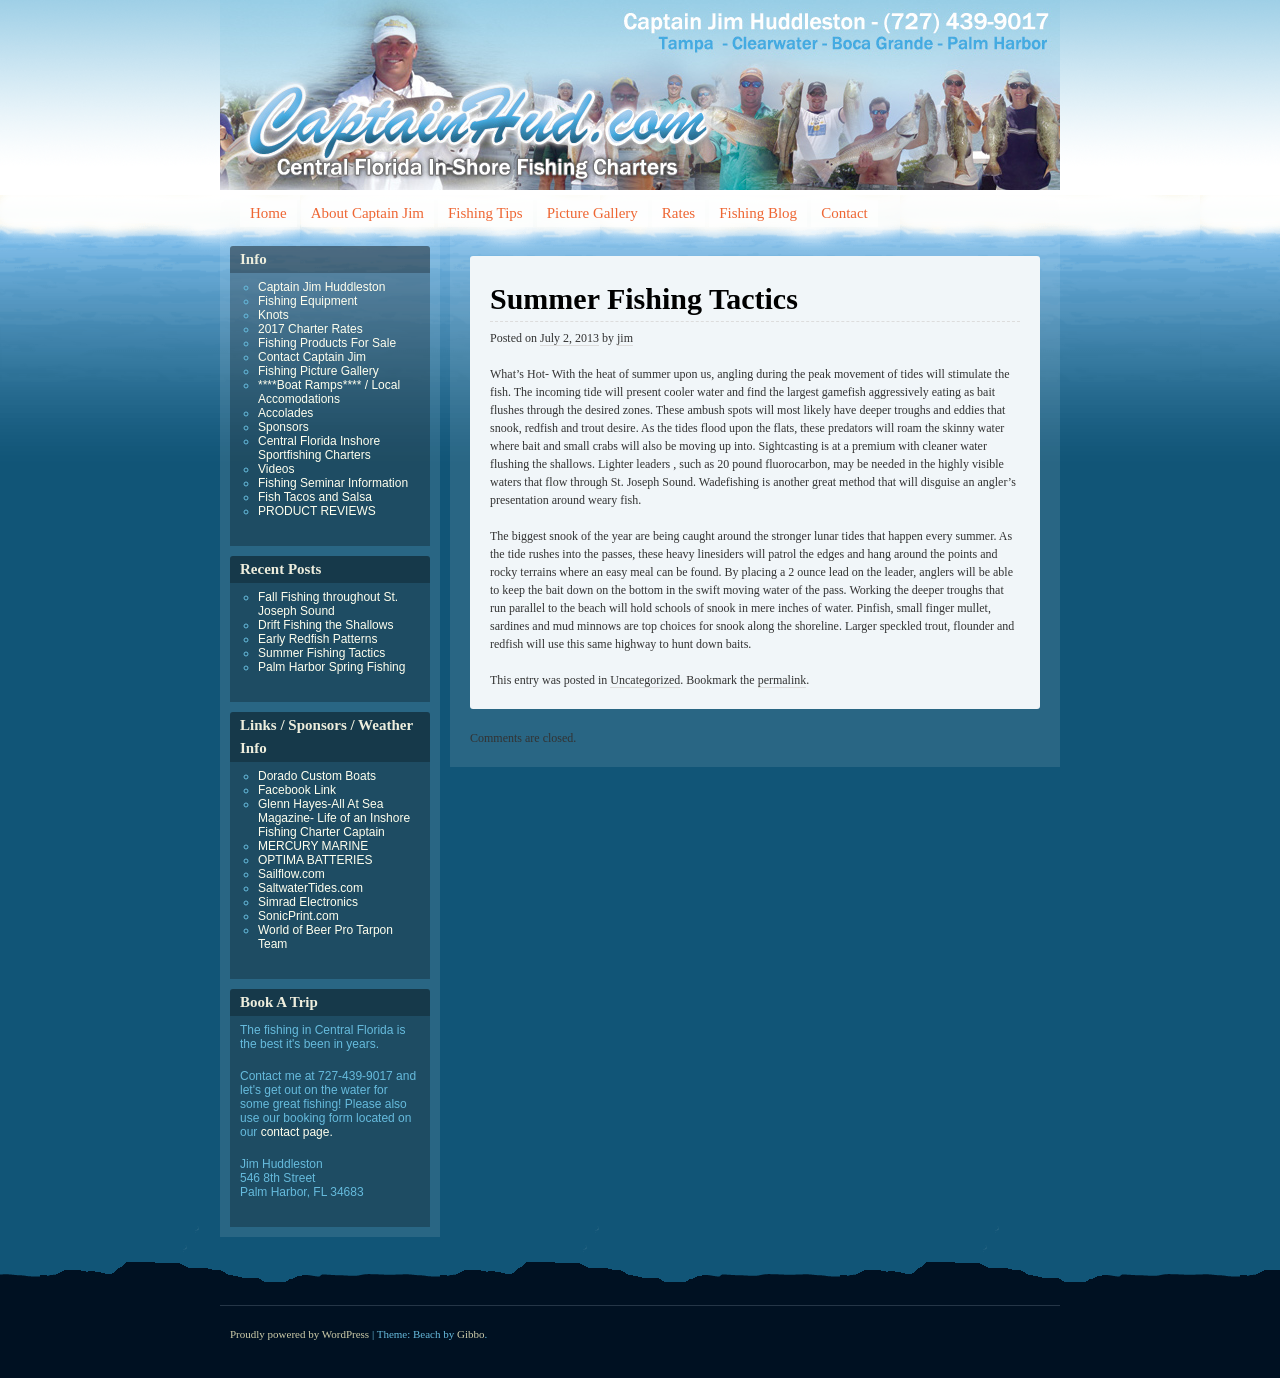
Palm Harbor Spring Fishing (331, 667)
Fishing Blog (758, 213)
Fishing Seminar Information (333, 483)
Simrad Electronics (308, 902)
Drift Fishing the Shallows (325, 625)
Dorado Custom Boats (317, 776)
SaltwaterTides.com (310, 888)
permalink (782, 680)
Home (268, 213)
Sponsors (283, 427)
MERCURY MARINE (313, 846)
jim (625, 338)
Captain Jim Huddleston (321, 287)
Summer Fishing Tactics (321, 653)
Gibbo (471, 1334)
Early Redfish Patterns (317, 639)
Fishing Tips (485, 213)
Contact (844, 213)
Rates (678, 213)
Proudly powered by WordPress (299, 1334)
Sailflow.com (291, 874)
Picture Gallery (592, 213)
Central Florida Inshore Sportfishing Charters (319, 448)
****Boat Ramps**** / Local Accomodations (329, 392)
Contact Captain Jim (312, 357)
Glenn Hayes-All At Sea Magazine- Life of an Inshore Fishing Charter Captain (334, 818)
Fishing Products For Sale (327, 343)
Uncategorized (645, 680)
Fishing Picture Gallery (318, 371)
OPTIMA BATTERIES (315, 860)
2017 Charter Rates (310, 329)
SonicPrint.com (298, 916)
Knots (273, 315)
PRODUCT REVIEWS (317, 511)
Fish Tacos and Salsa (315, 497)
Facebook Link (297, 790)
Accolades (285, 413)
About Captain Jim (367, 213)
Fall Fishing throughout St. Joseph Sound (328, 604)
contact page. (297, 1132)
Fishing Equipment (307, 301)
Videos (276, 469)
